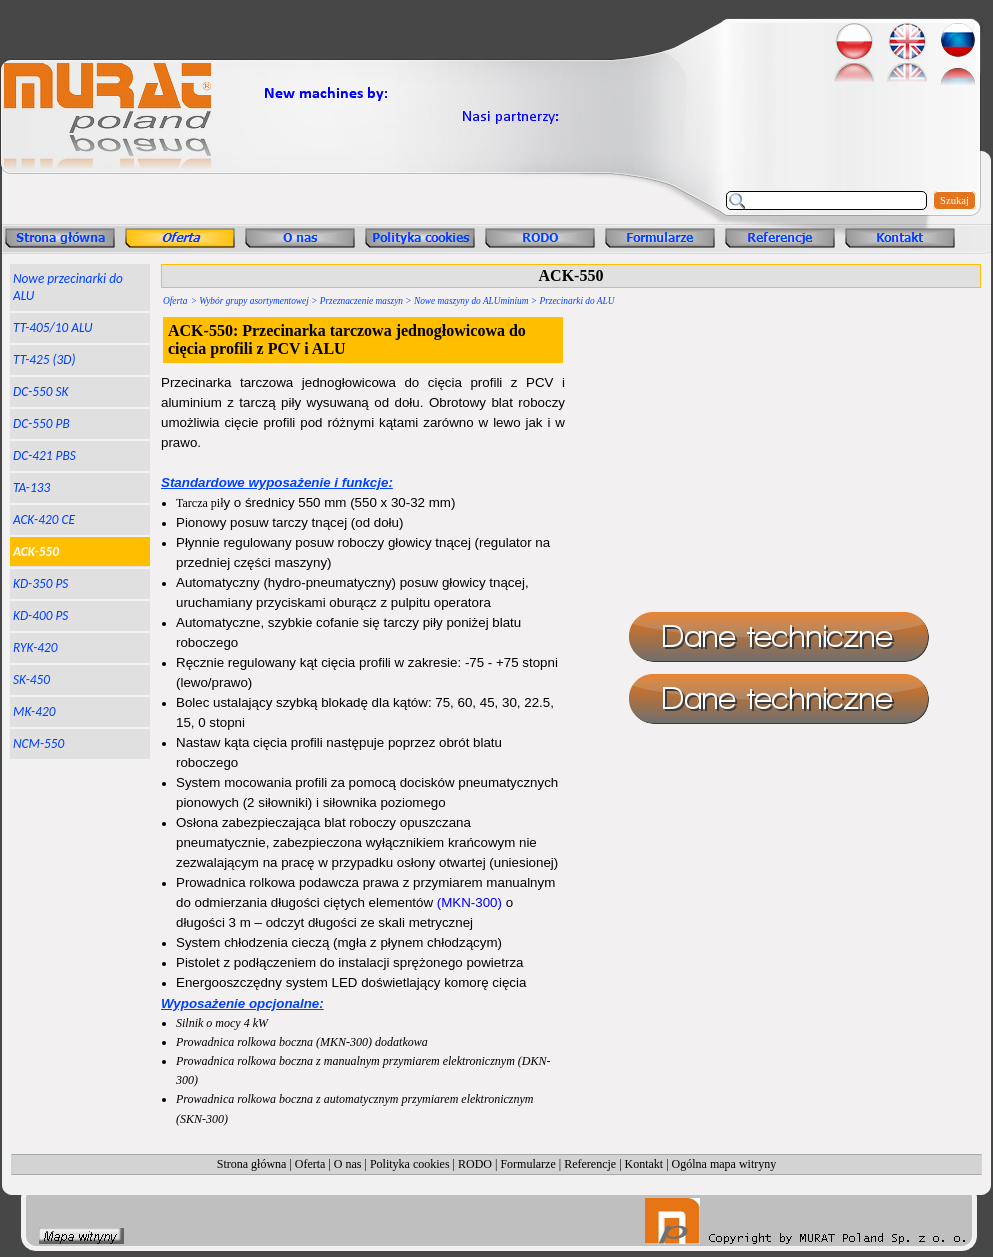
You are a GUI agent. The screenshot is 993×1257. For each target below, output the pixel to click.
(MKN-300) (469, 902)
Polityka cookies (410, 1164)
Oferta (175, 301)
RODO (475, 1164)
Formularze (527, 1164)
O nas (348, 1164)
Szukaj (954, 200)
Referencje (590, 1164)
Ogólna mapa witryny (724, 1164)
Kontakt (644, 1164)
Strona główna (252, 1164)
